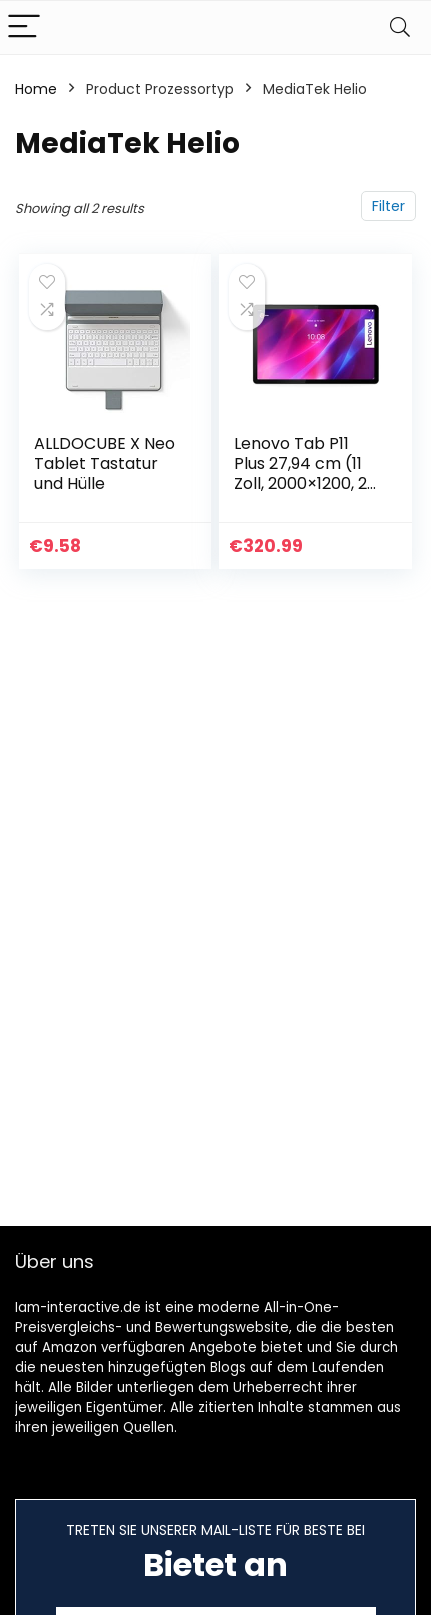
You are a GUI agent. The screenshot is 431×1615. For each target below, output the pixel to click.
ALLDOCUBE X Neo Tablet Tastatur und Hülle (104, 463)
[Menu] (24, 27)
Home (36, 89)
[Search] (400, 27)
